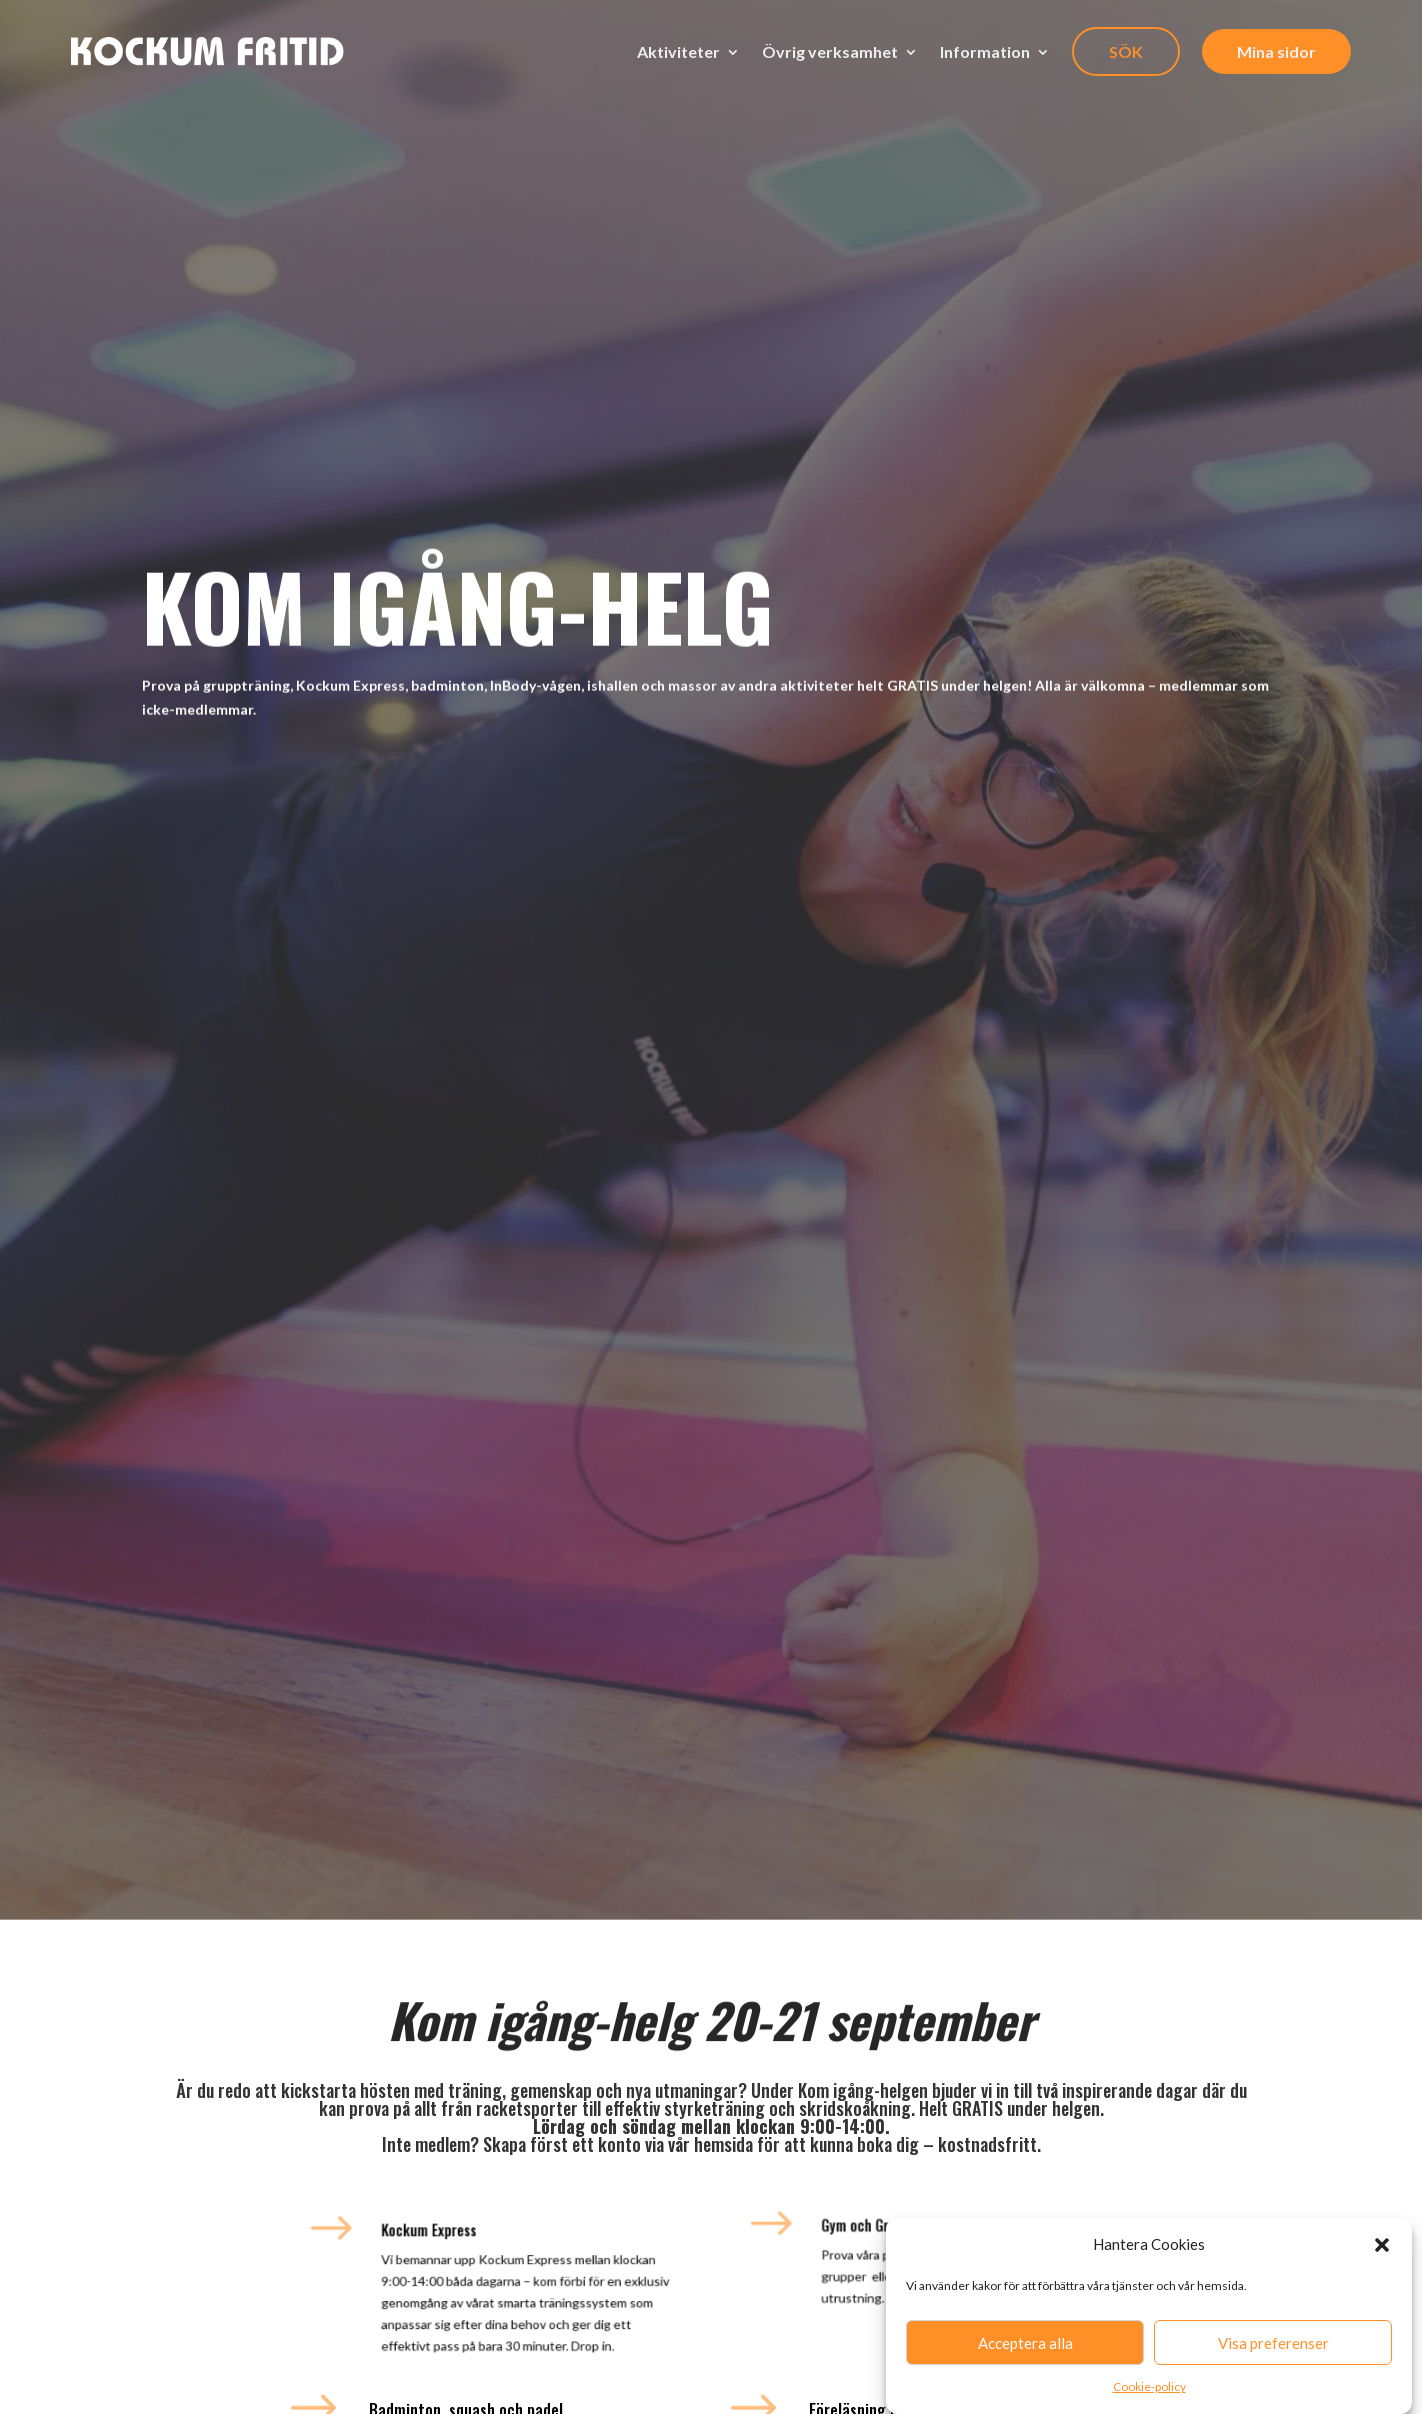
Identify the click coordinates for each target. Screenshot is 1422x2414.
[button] (1382, 2252)
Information (985, 52)
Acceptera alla (1025, 2350)
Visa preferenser (1273, 2350)
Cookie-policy (1149, 2393)
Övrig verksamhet (830, 52)
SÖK (1126, 51)
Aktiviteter (678, 52)
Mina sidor (1276, 51)
